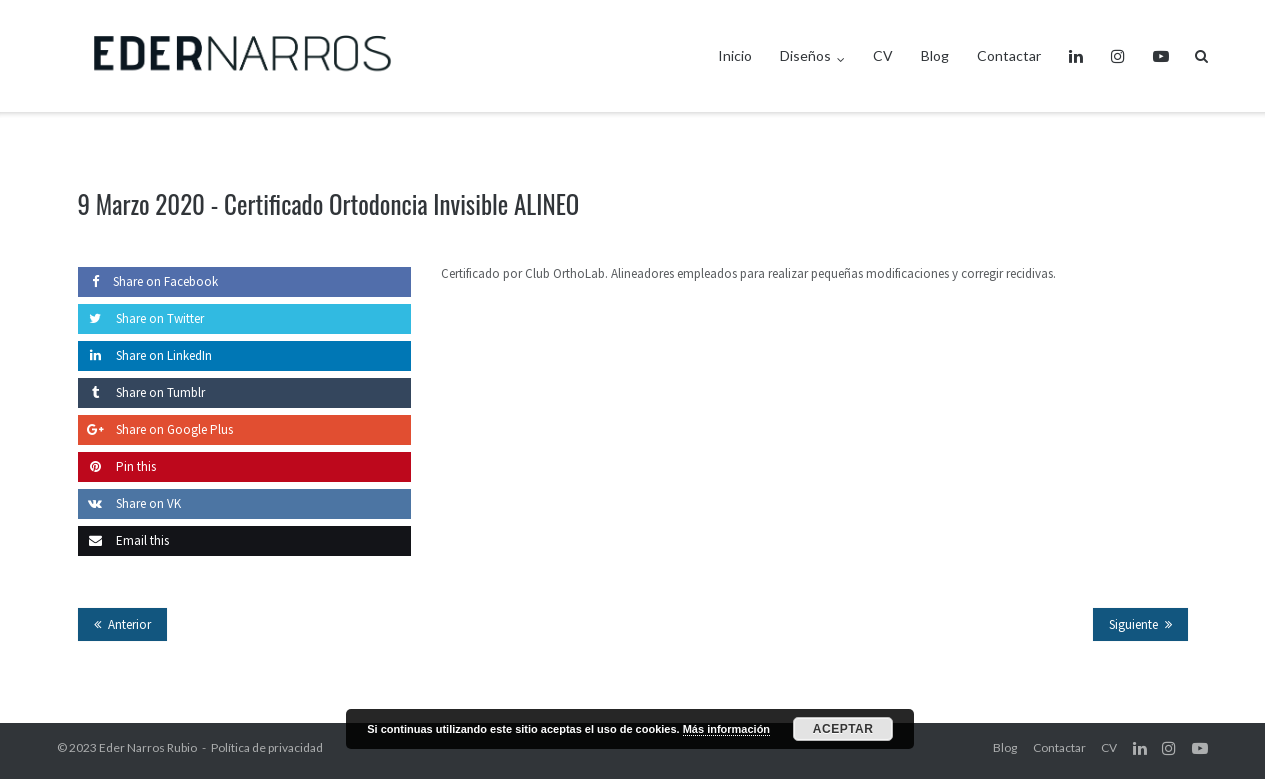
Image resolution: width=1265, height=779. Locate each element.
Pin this (117, 466)
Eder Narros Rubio (148, 747)
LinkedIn (1076, 56)
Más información (726, 729)
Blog (935, 55)
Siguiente (1133, 624)
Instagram (1118, 56)
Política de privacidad (267, 747)
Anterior (129, 624)
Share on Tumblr (141, 392)
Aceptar (843, 729)
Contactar (1009, 55)
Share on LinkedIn (145, 355)
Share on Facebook (148, 281)
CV (883, 55)
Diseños (805, 55)
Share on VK (129, 503)
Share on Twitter (141, 318)
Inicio (735, 55)
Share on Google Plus (155, 429)
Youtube (1161, 56)
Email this (123, 540)
